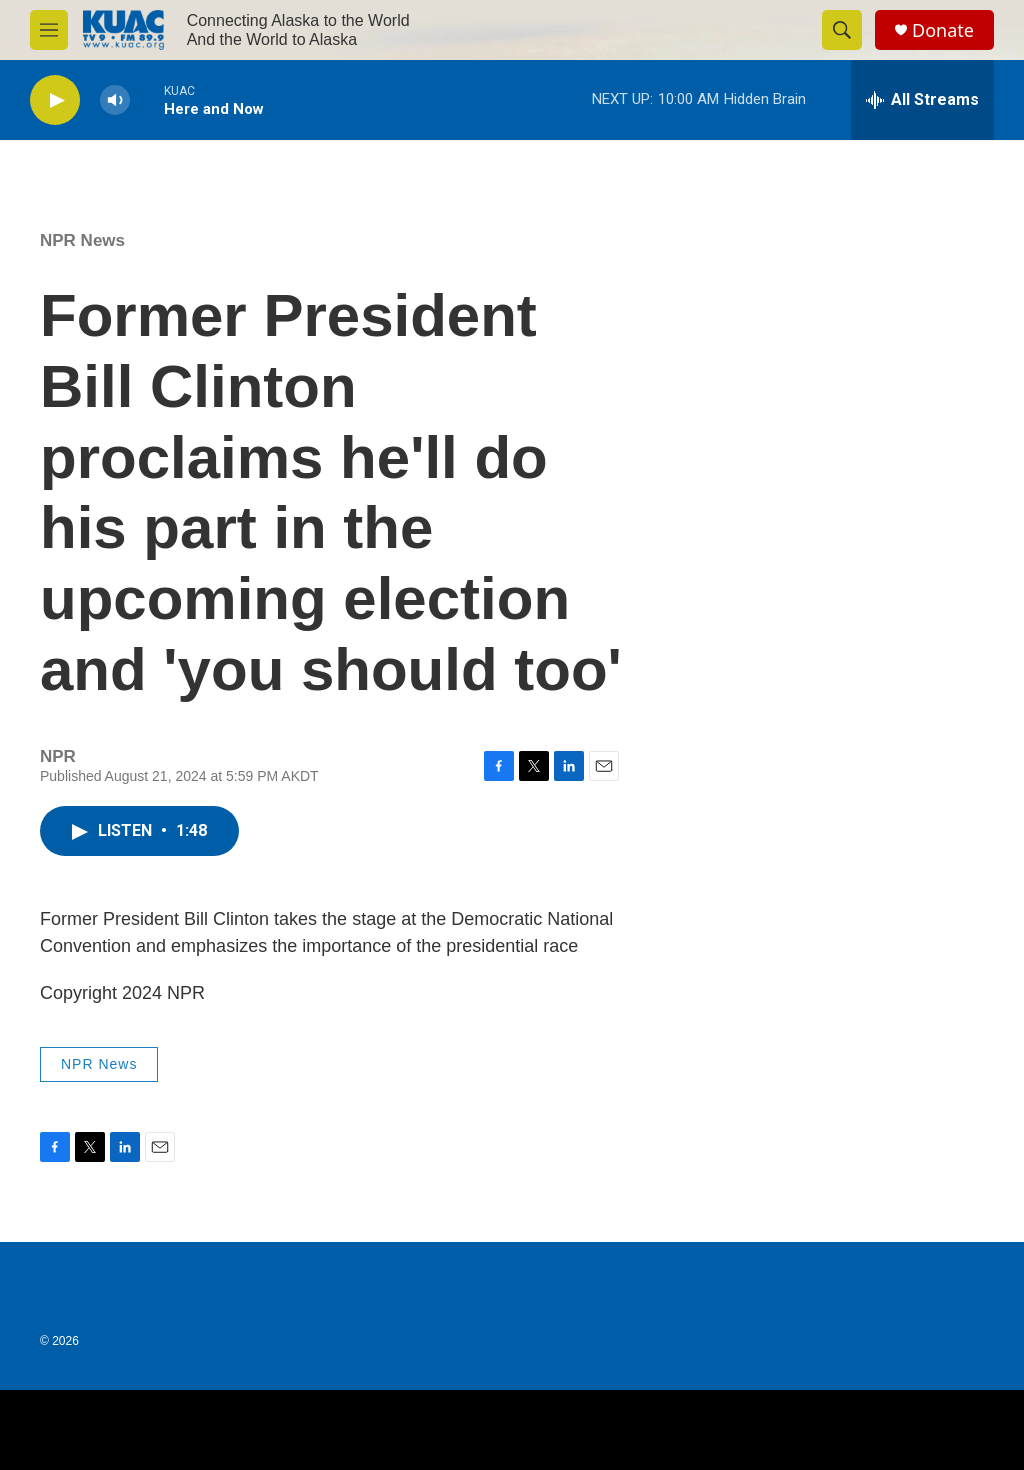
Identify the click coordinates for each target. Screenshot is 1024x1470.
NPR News (82, 240)
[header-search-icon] (842, 30)
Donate (943, 30)
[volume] (115, 100)
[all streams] (922, 100)
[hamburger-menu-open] (49, 30)
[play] (55, 100)
